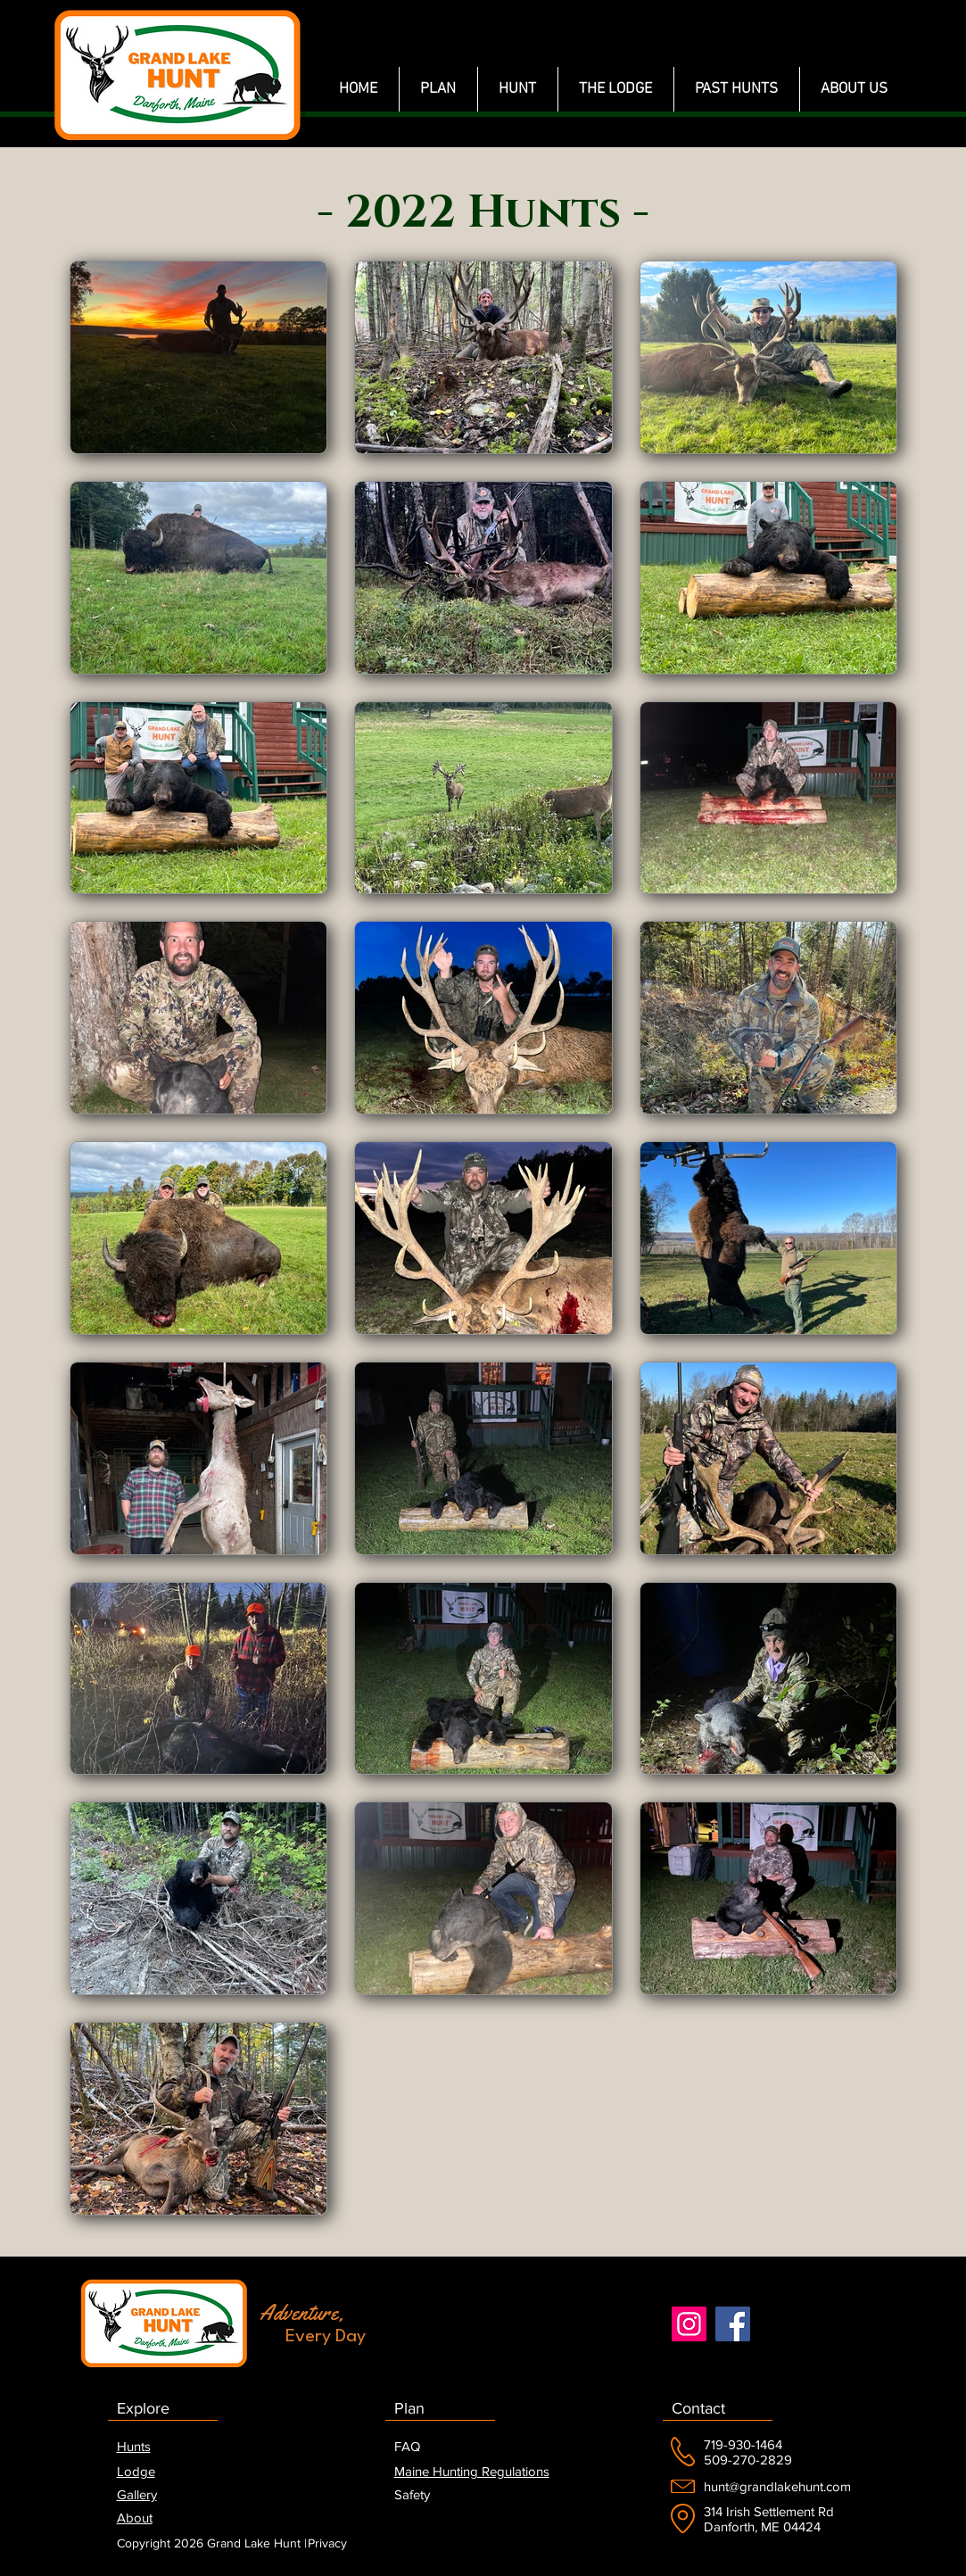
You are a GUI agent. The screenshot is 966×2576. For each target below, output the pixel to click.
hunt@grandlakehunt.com (777, 2486)
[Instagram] (689, 2324)
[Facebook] (732, 2324)
